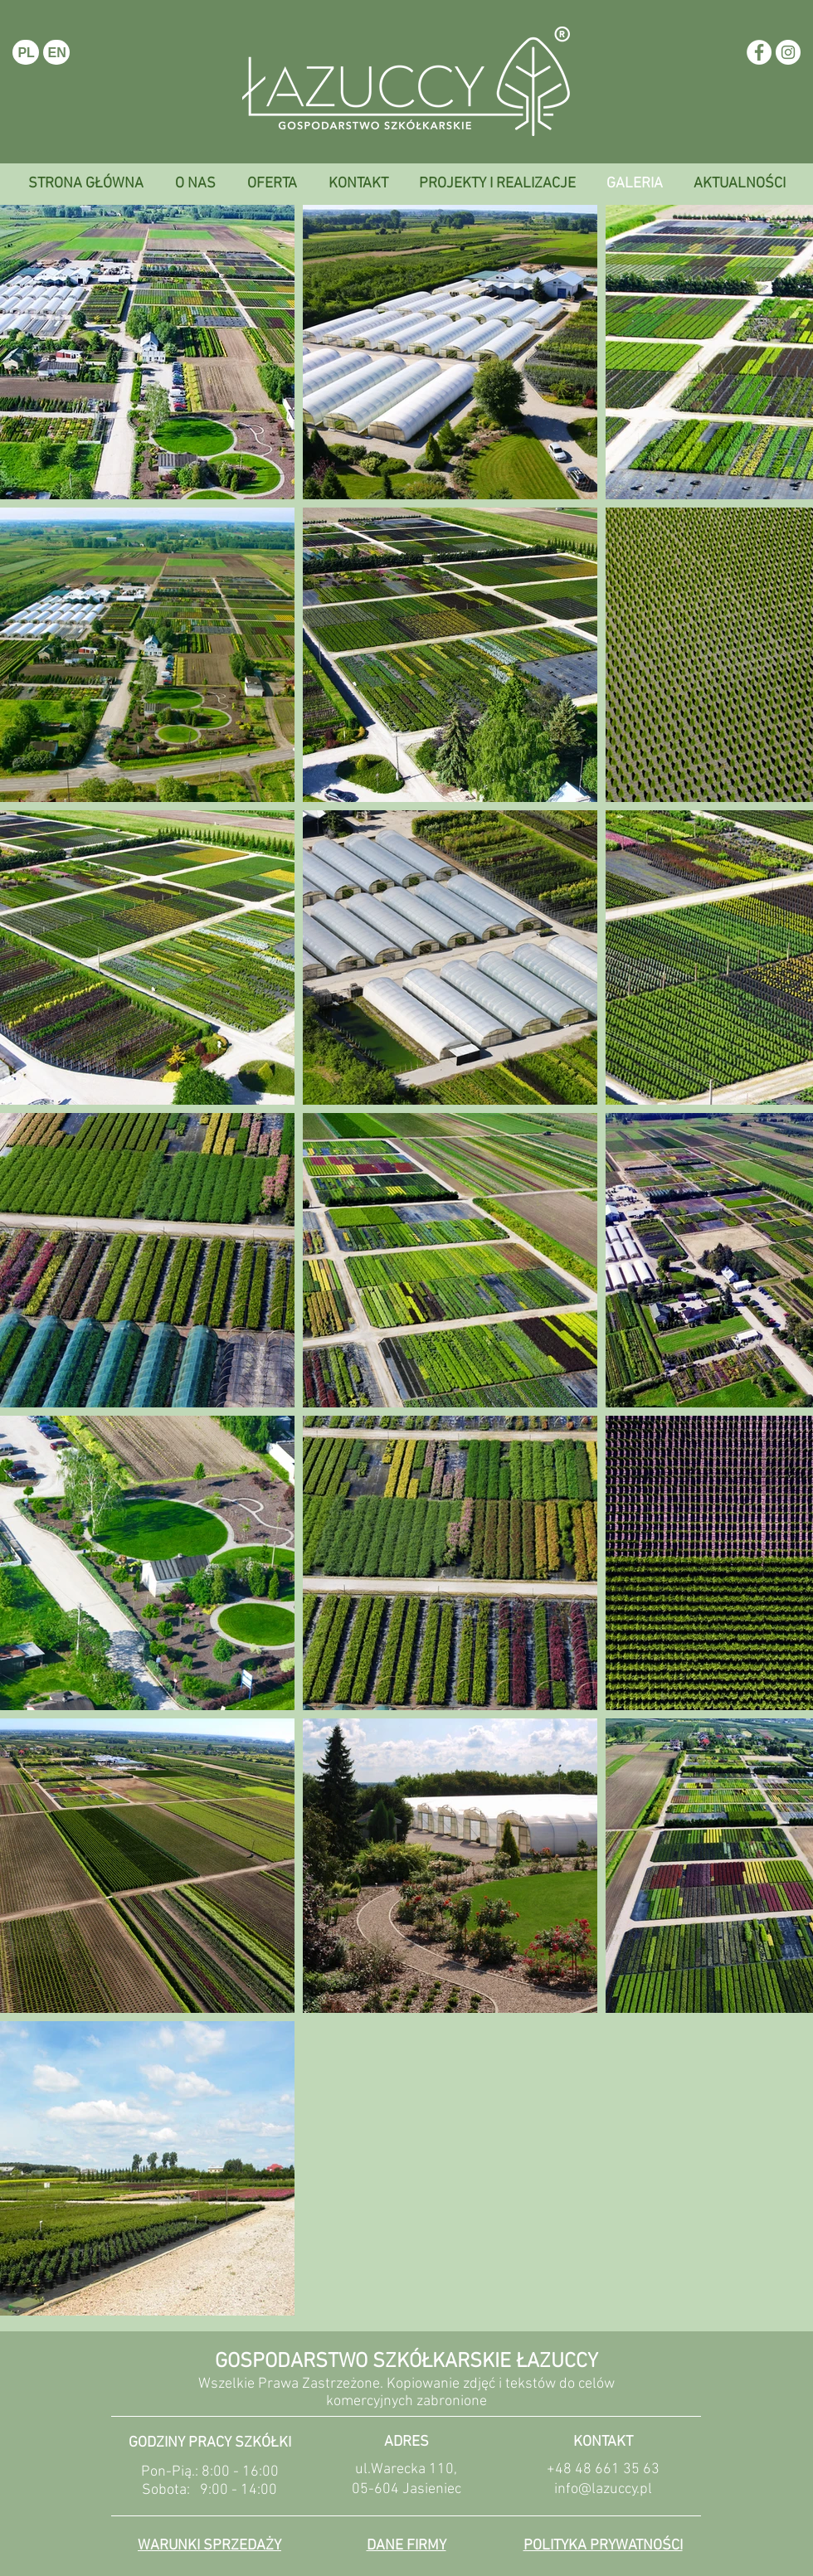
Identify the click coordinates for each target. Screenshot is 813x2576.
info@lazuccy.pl (603, 2489)
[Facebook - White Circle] (759, 52)
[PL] (25, 52)
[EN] (56, 52)
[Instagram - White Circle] (788, 52)
